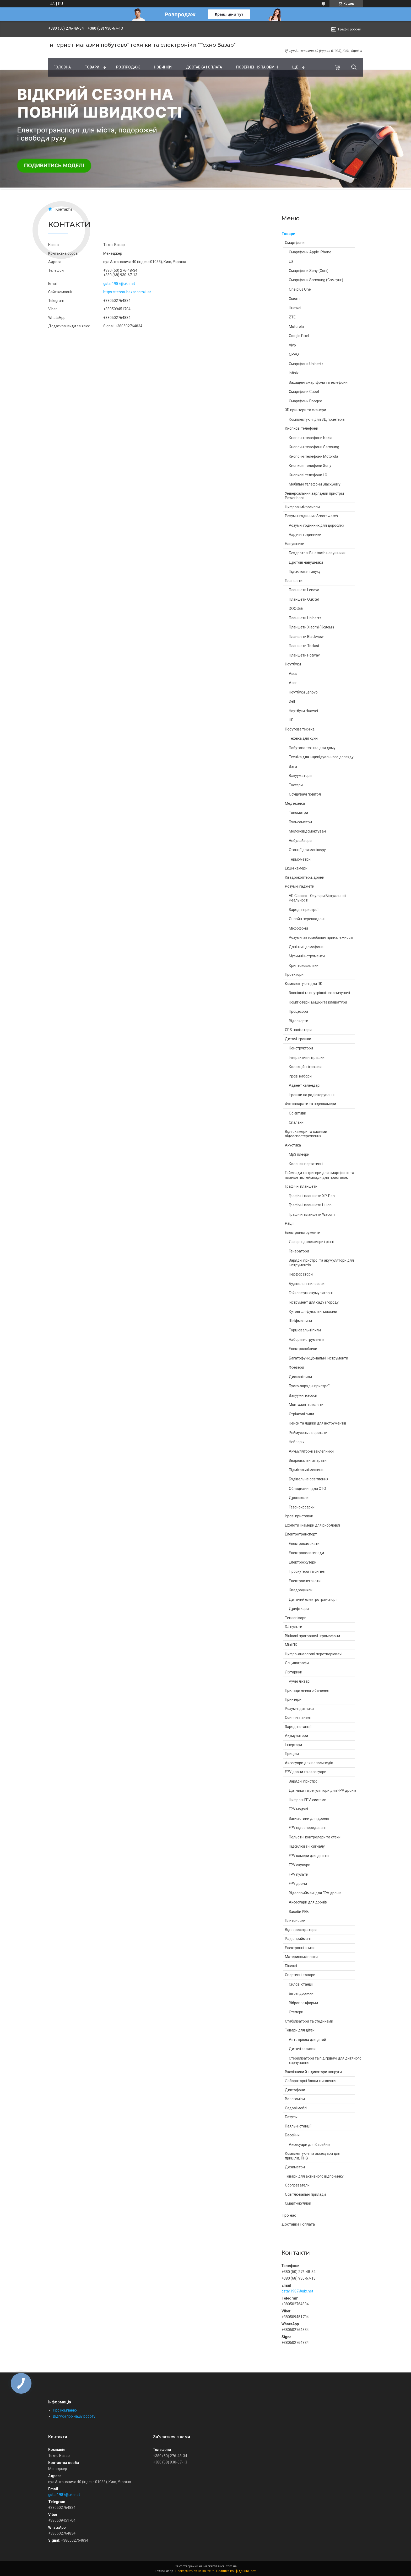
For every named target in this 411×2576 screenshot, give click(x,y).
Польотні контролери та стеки (314, 1837)
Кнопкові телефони (301, 428)
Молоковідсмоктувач (307, 831)
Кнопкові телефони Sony (310, 465)
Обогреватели (297, 2185)
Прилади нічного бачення (307, 1690)
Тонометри (298, 812)
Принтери (293, 1699)
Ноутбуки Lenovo (303, 692)
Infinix (294, 373)
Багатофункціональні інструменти (318, 1358)
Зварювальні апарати (308, 1460)
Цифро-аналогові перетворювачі (313, 1654)
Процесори (298, 1011)
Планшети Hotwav (304, 655)
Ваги (293, 766)
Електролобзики (303, 1349)
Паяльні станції (298, 2126)
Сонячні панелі (298, 1717)
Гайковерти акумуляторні (311, 1293)
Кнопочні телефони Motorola (313, 456)
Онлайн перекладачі (307, 919)
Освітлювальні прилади (305, 2194)
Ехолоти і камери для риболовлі (312, 1525)
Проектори (294, 974)
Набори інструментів (307, 1339)
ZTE (292, 317)
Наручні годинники (305, 534)
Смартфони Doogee (305, 401)
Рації (289, 1223)
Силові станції (301, 1984)
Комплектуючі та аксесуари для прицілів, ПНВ (312, 2155)
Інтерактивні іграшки (307, 1057)
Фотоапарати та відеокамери (310, 1104)
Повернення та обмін (257, 67)
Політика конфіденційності (236, 2571)
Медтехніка (295, 803)
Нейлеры (296, 1442)
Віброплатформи (303, 2003)
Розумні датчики (299, 1708)
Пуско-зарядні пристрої (309, 1386)
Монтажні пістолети (306, 1404)
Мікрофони (298, 928)
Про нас (289, 2215)
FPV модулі (298, 1809)
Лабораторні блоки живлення (310, 2081)
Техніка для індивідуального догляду (321, 757)
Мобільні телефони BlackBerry (314, 484)
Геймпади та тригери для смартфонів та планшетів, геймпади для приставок (319, 1175)
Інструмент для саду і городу (314, 1302)
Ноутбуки (293, 664)
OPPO (294, 354)
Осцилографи (297, 1663)
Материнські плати (301, 1957)
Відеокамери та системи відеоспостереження (306, 1133)
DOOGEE (296, 608)
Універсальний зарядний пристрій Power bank (314, 495)
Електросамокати (304, 1544)
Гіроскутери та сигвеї (307, 1571)
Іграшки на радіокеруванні (311, 1095)
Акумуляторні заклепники (311, 1451)
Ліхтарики (293, 1672)
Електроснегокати (305, 1581)
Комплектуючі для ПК (303, 984)
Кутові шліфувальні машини (313, 1311)
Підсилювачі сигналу (307, 1846)
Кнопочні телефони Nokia (310, 438)
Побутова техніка (300, 729)
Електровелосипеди (306, 1553)
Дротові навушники (306, 562)
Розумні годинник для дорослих (316, 525)
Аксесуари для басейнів (310, 2144)
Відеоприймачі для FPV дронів (315, 1893)
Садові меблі (296, 2108)
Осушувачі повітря (305, 794)
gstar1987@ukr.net (297, 2291)
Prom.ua (231, 2566)
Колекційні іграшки (305, 1067)
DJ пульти (293, 1627)
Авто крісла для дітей (307, 2040)
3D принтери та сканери (305, 410)
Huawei (295, 308)
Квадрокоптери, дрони (304, 877)
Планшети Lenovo (304, 590)
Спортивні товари (300, 1975)
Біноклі (291, 1966)
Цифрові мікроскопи (302, 507)
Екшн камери (296, 868)
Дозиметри (295, 2167)
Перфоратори (301, 1274)
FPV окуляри (299, 1865)
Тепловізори (295, 1618)
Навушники (294, 544)
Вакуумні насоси (303, 1395)
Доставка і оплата (204, 67)
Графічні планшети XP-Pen (312, 1196)
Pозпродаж (128, 67)
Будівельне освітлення (308, 1479)
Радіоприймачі (298, 1939)
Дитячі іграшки (298, 1039)
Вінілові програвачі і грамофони (312, 1636)
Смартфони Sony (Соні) (308, 271)
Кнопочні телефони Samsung (314, 447)
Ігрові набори (300, 1076)
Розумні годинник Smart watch (311, 516)
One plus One (300, 289)
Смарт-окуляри (298, 2203)
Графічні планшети (301, 1186)
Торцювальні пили (305, 1330)
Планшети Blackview (306, 636)
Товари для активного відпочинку (314, 2176)
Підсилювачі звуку (305, 571)
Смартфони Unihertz (306, 364)
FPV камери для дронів (309, 1856)
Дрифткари (299, 1609)
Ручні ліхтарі (299, 1681)
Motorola (296, 326)
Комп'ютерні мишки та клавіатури (318, 1002)
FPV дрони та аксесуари (305, 1772)
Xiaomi (294, 298)
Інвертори (293, 1745)
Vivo (292, 345)
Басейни (292, 2135)
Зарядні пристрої (303, 910)
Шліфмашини (300, 1321)
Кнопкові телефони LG (308, 475)
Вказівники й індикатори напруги (313, 2072)
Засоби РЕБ (299, 1912)
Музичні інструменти (307, 956)
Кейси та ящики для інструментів (317, 1423)
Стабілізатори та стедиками (309, 2021)
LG (291, 261)
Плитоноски (295, 1920)
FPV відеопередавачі (307, 1828)
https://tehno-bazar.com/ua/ (127, 292)
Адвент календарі (304, 1085)
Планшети (293, 581)
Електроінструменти (302, 1232)
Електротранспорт (301, 1534)
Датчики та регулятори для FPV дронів (322, 1790)
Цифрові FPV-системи (307, 1800)
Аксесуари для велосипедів (309, 1763)
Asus (293, 673)
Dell (292, 701)
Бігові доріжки (301, 1993)
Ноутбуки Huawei (303, 711)
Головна (62, 67)
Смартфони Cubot (304, 392)
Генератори (299, 1251)
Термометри (300, 859)
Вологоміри (295, 2099)
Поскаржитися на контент (194, 2571)
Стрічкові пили (301, 1414)
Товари (92, 67)
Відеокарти (298, 1021)
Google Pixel (299, 336)
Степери (296, 2012)
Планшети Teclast (304, 646)
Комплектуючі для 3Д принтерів (317, 419)
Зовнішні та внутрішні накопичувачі (319, 993)
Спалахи (296, 1122)
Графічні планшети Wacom (312, 1214)
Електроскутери (302, 1562)
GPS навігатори (298, 1030)
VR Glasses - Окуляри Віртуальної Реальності (317, 898)
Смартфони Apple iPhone (310, 252)
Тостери (296, 785)
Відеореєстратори (301, 1930)
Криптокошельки (303, 965)
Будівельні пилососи (307, 1284)
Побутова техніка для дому (312, 748)
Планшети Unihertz (305, 618)
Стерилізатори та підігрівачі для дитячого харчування (325, 2060)
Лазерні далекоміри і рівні (311, 1242)
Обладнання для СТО (307, 1488)
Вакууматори (300, 776)
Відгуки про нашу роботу (74, 2416)
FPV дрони (298, 1883)
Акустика (293, 1145)
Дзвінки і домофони (306, 947)
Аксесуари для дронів (308, 1902)
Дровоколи (299, 1498)
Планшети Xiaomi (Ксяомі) (311, 627)
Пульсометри (300, 822)
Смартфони (295, 243)
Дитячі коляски (302, 2049)
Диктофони (295, 2090)
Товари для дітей (300, 2030)
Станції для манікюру (307, 850)
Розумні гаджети (299, 886)
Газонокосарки (302, 1507)
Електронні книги (300, 1948)
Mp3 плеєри (299, 1154)
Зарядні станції (298, 1727)
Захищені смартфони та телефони (318, 382)
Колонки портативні (306, 1164)
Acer (293, 683)
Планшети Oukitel (304, 599)
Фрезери (296, 1367)
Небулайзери (300, 841)
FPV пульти (298, 1874)
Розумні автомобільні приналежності (321, 937)
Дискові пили (300, 1377)
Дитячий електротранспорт (313, 1599)
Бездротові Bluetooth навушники (317, 553)
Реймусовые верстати (308, 1433)
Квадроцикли (300, 1590)
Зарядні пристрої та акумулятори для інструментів (321, 1262)
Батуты (291, 2117)
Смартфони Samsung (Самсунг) (316, 280)
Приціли (292, 1754)
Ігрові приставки (299, 1516)
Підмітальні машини (306, 1470)
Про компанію (65, 2410)
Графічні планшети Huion (310, 1205)
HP (291, 720)
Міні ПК (291, 1645)
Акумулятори (296, 1736)
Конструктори (301, 1048)
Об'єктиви (297, 1113)
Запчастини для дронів (309, 1818)
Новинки (163, 67)
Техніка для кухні (303, 738)
